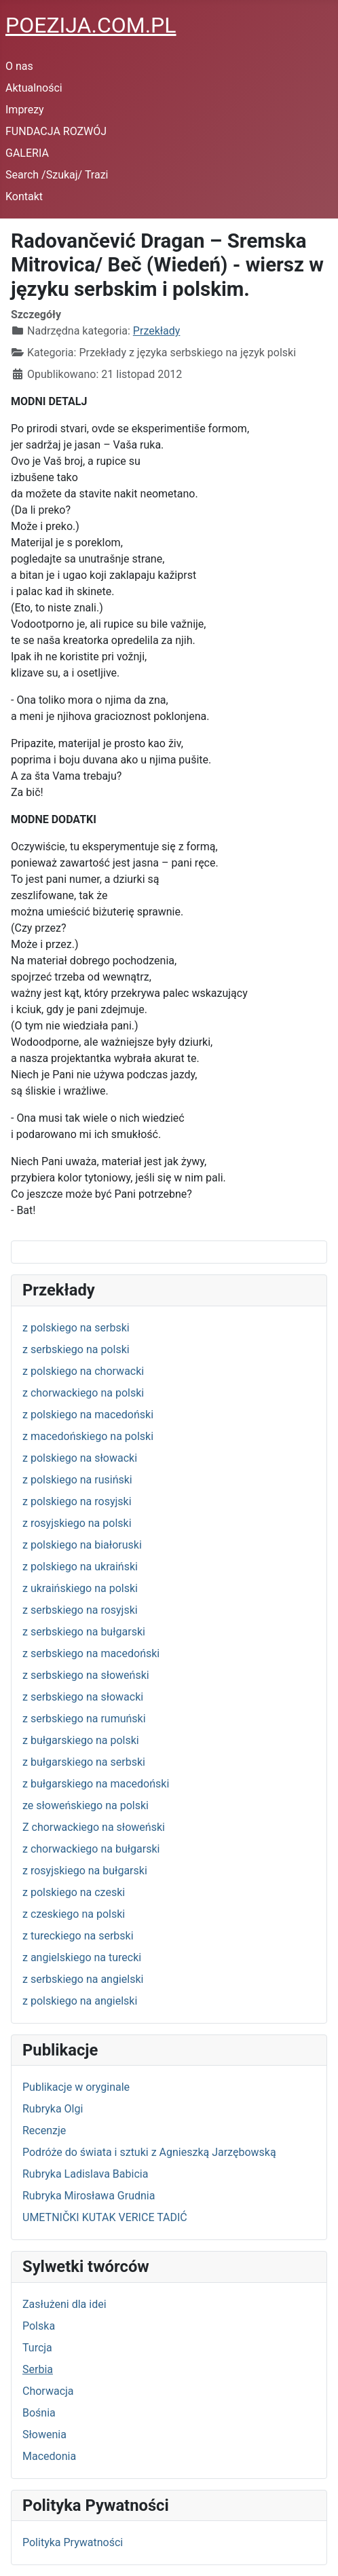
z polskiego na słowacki (79, 1458)
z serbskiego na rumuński (84, 1718)
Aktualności (33, 87)
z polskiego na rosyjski (77, 1501)
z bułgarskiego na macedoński (95, 1783)
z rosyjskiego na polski (77, 1523)
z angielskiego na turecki (81, 1957)
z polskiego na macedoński (87, 1414)
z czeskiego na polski (73, 1914)
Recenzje (44, 2130)
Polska (38, 2325)
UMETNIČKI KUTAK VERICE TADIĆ (104, 2217)
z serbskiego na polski (76, 1349)
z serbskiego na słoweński (85, 1675)
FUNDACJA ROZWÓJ (56, 131)
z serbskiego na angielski (82, 1979)
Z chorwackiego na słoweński (93, 1827)
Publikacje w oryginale (76, 2087)
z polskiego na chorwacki (83, 1371)
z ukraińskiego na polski (80, 1588)
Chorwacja (48, 2391)
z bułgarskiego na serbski (83, 1762)
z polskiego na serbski (76, 1327)
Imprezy (24, 109)
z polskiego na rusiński (77, 1479)
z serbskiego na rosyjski (80, 1610)
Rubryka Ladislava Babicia (85, 2173)
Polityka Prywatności (72, 2542)
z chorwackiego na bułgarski (90, 1848)
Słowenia (44, 2434)
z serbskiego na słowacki (82, 1696)
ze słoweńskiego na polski (85, 1805)
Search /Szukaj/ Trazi (56, 174)
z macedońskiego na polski (87, 1436)
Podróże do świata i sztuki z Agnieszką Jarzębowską (149, 2152)
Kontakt (24, 196)
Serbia (37, 2369)
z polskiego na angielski (79, 2000)
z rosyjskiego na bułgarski (84, 1870)
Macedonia (49, 2456)
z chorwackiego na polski (83, 1392)
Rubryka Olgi (52, 2108)
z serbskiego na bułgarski (83, 1631)
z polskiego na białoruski (82, 1544)
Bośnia (39, 2412)
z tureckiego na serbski (78, 1935)
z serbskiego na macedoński (90, 1653)
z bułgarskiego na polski (80, 1740)
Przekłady (157, 330)
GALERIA (27, 153)
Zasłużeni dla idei (64, 2304)
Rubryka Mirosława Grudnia (88, 2195)
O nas (19, 66)
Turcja (37, 2347)
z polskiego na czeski (73, 1892)
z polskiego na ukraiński (80, 1566)
